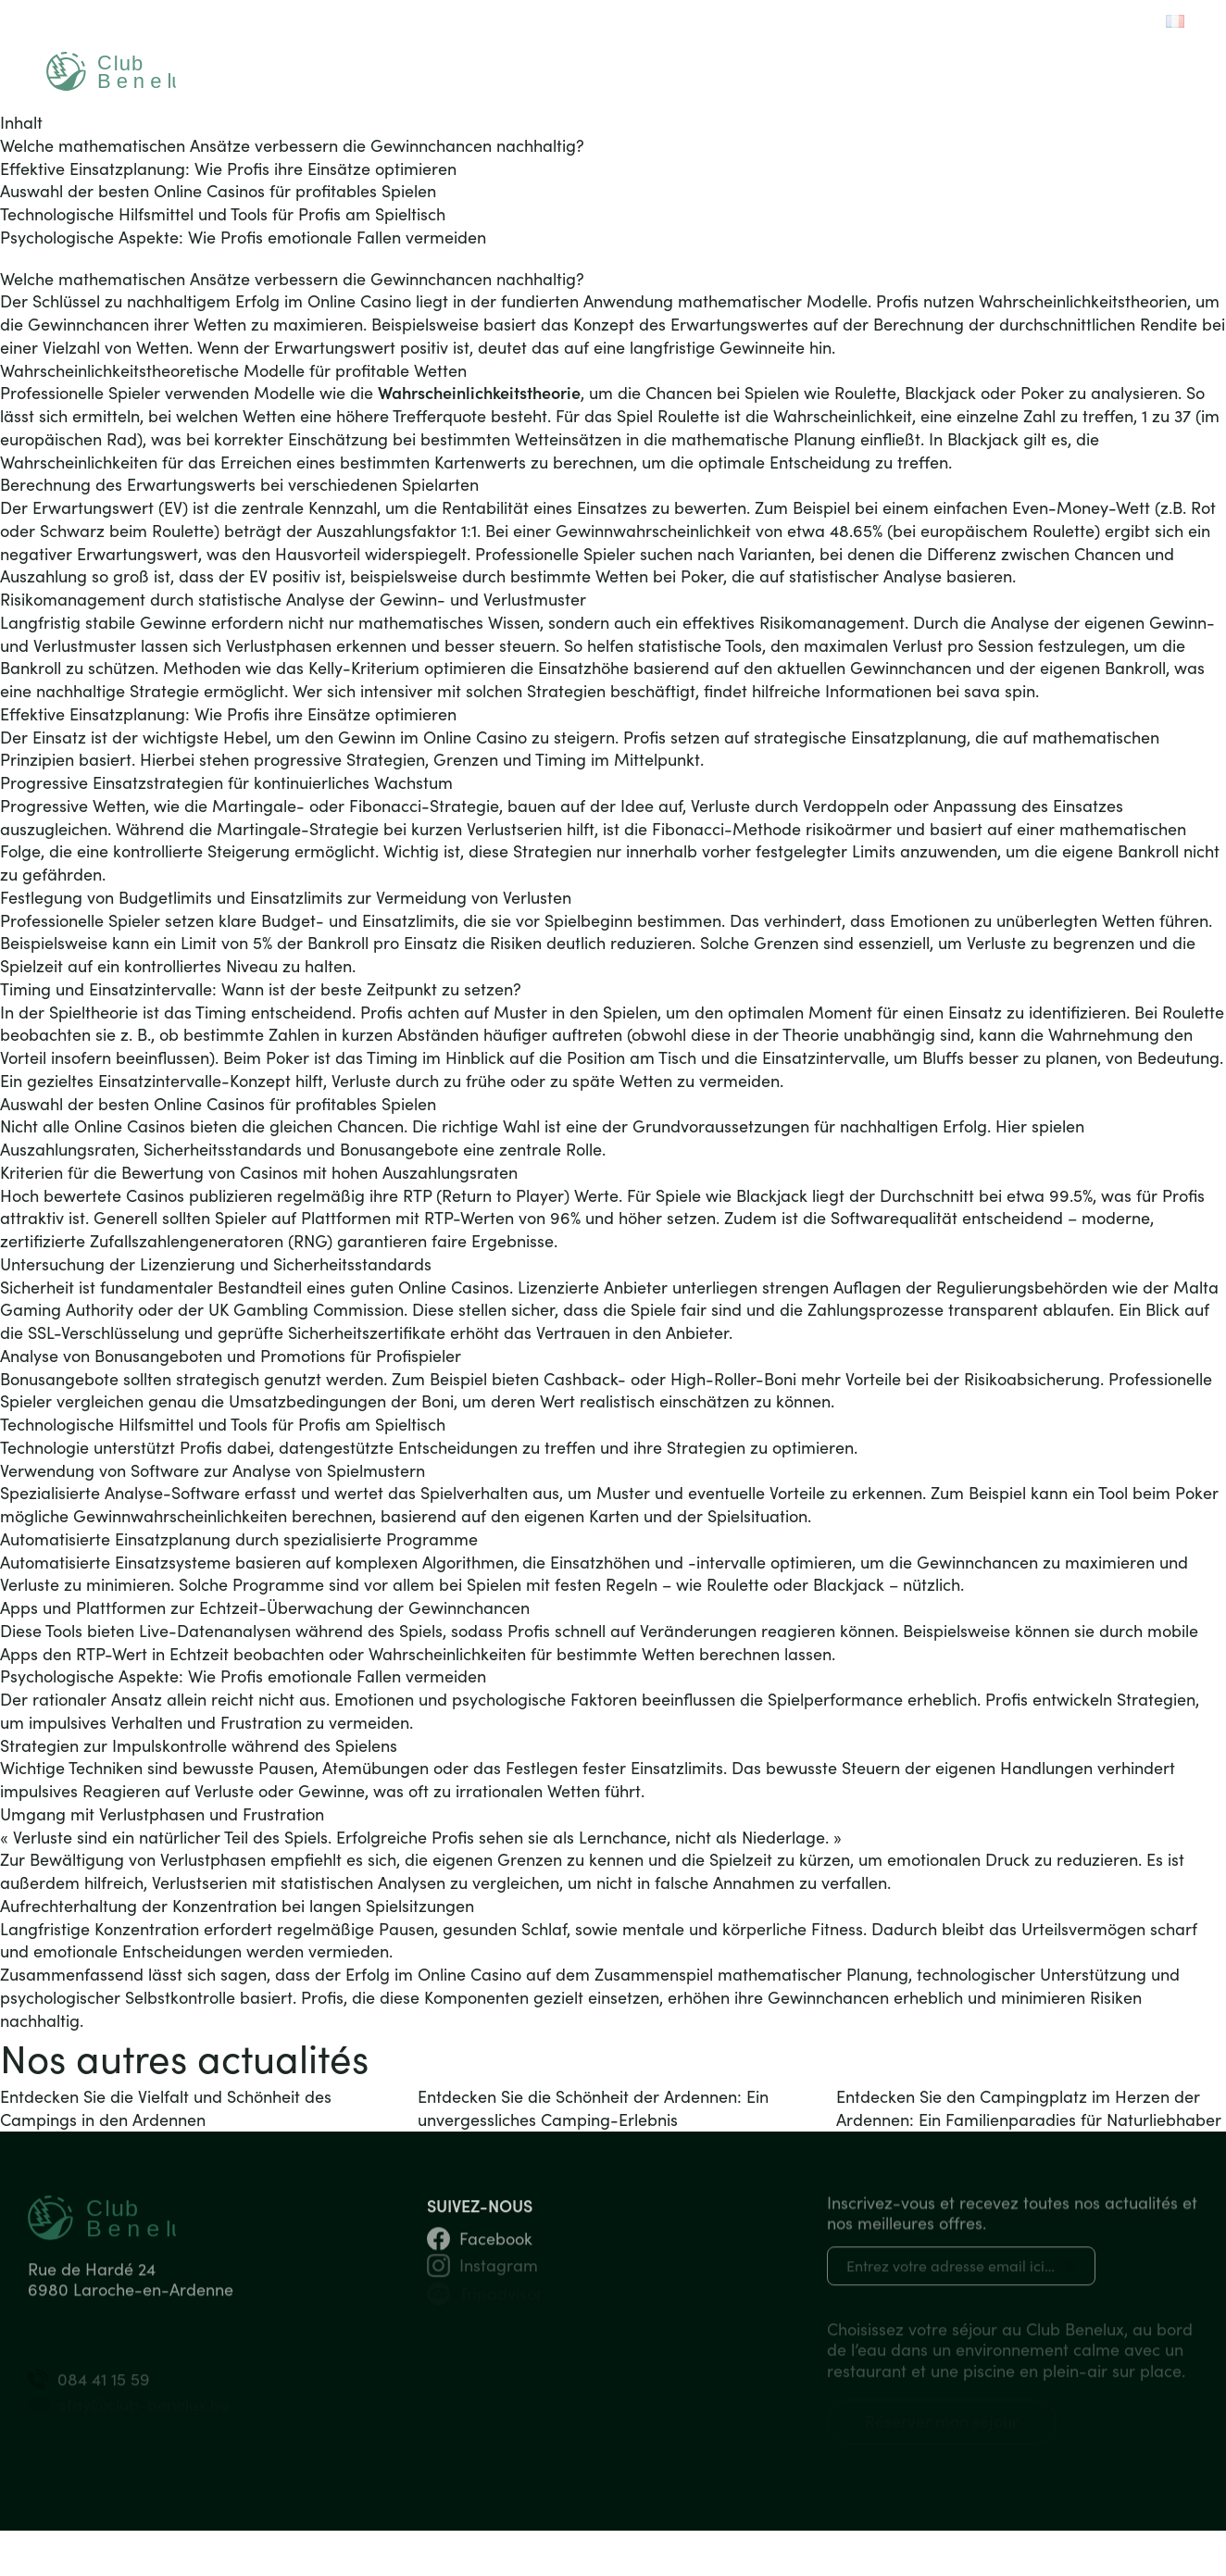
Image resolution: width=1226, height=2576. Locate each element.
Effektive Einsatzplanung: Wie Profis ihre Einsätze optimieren (228, 168)
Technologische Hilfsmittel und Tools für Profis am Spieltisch (222, 214)
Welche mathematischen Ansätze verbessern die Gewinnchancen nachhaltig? (292, 145)
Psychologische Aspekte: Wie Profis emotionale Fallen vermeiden (243, 237)
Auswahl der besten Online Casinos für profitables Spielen (218, 191)
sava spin (999, 691)
